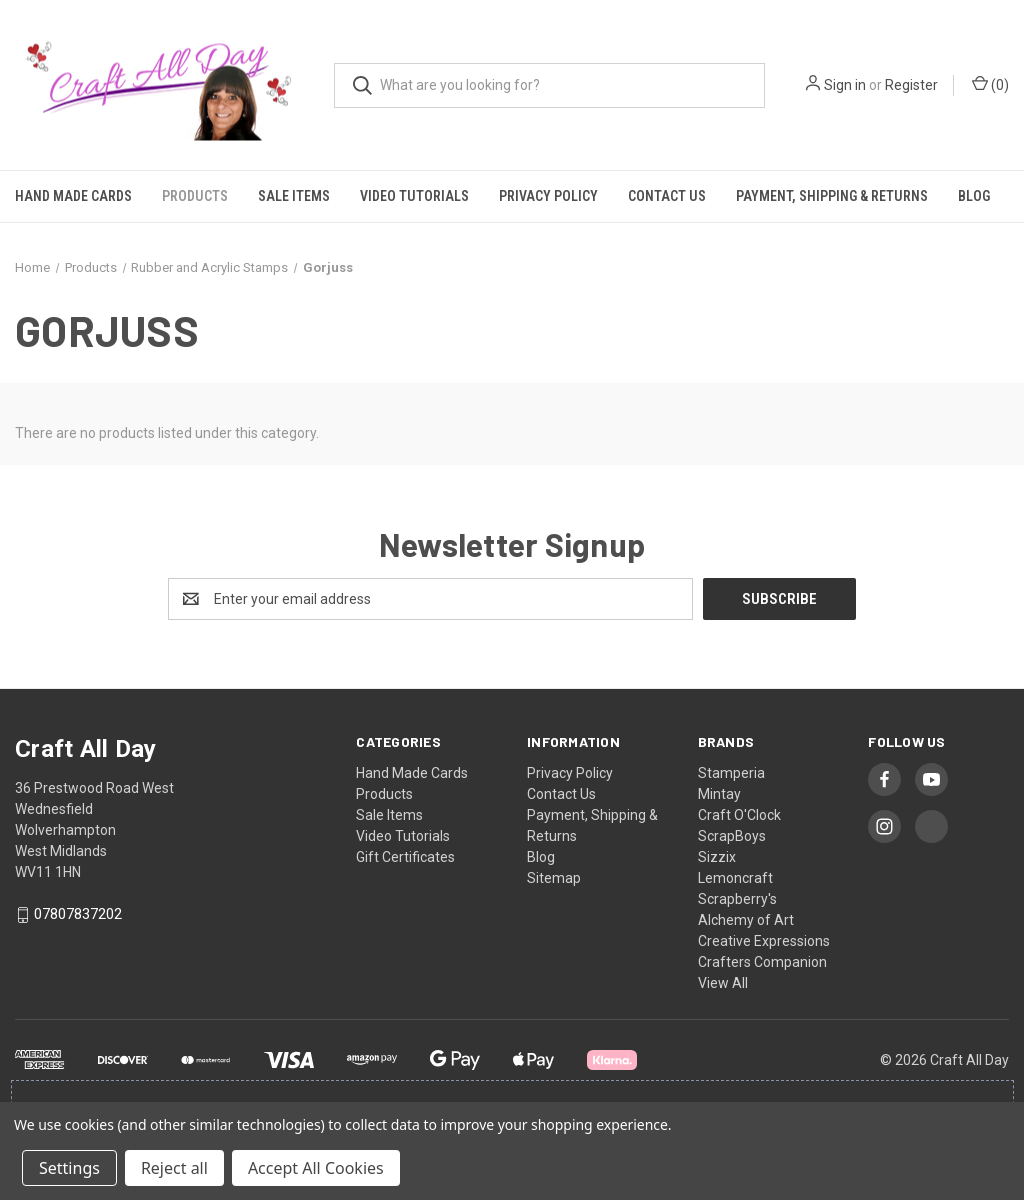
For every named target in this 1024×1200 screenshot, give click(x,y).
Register (911, 85)
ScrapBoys (732, 836)
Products (195, 196)
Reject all (174, 1168)
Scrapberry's (737, 899)
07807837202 (78, 915)
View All (723, 983)
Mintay (719, 794)
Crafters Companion (762, 962)
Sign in (845, 85)
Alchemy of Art (746, 920)
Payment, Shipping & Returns (832, 196)
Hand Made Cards (73, 196)
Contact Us (667, 196)
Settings (69, 1168)
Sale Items (294, 196)
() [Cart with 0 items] (990, 84)
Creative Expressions (764, 941)
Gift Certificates (405, 857)
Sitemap (554, 878)
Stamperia (731, 773)
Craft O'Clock (739, 815)
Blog (974, 196)
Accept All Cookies (316, 1168)
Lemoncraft (735, 878)
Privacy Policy (548, 196)
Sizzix (717, 857)
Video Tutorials (414, 196)
